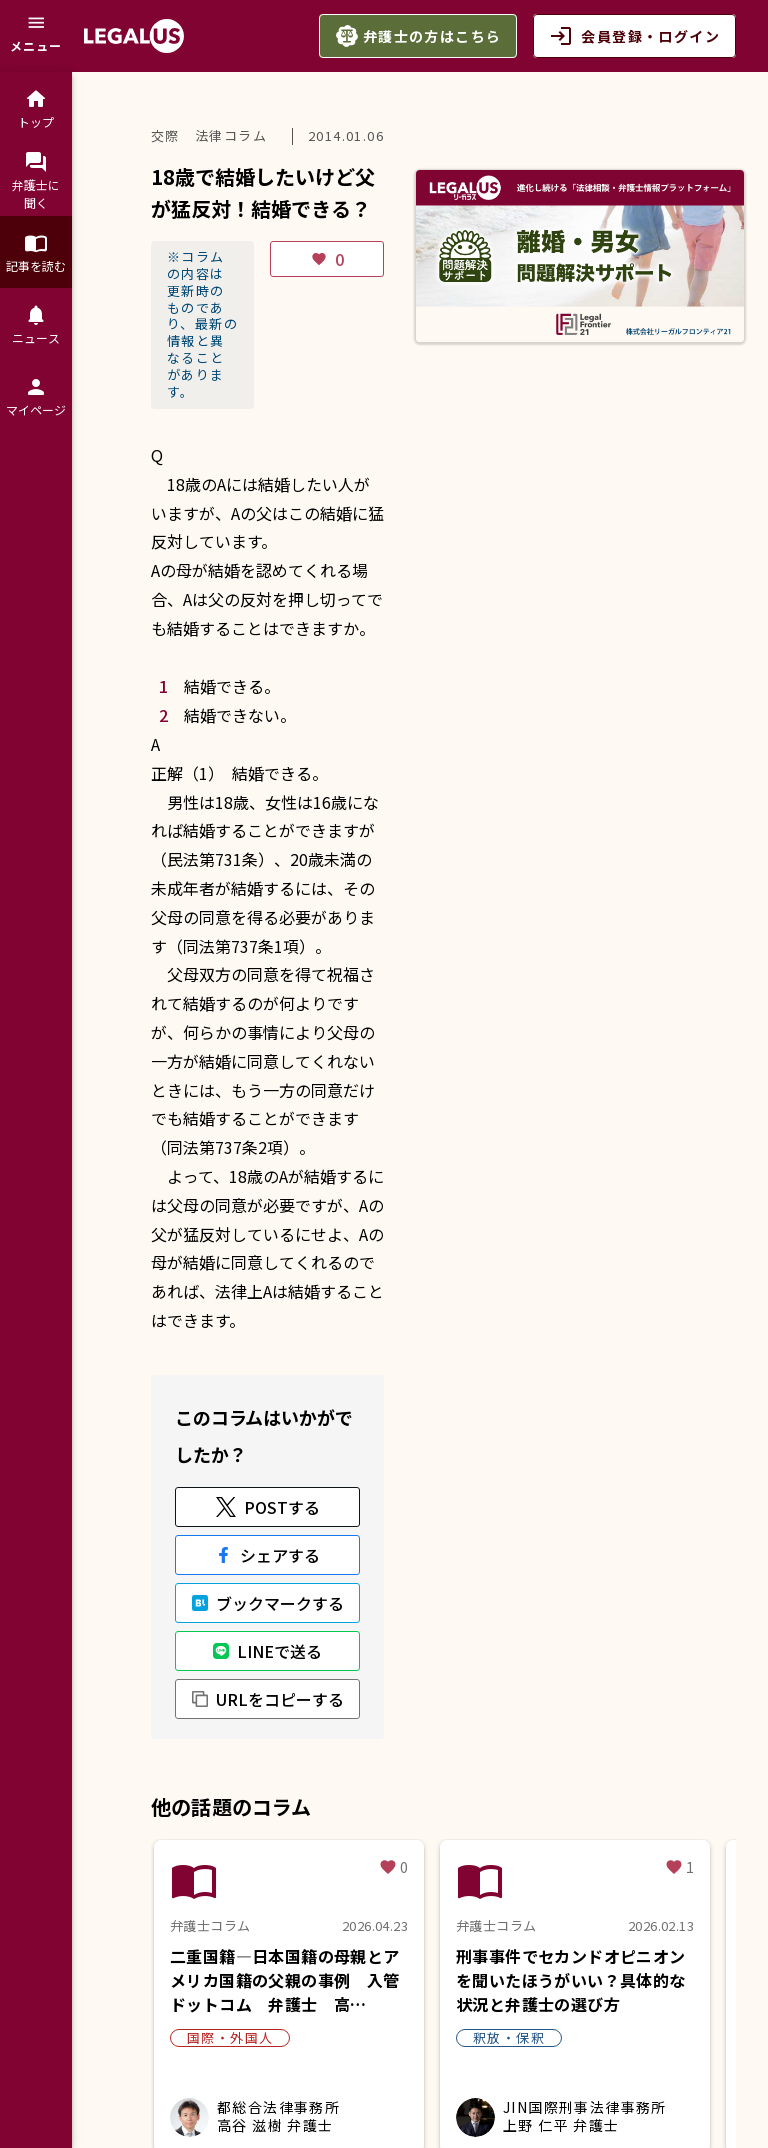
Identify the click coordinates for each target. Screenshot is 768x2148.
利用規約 (250, 2033)
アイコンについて (417, 2052)
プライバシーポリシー (380, 2033)
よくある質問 (150, 2033)
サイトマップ (287, 2052)
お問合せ (188, 2052)
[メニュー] (36, 36)
